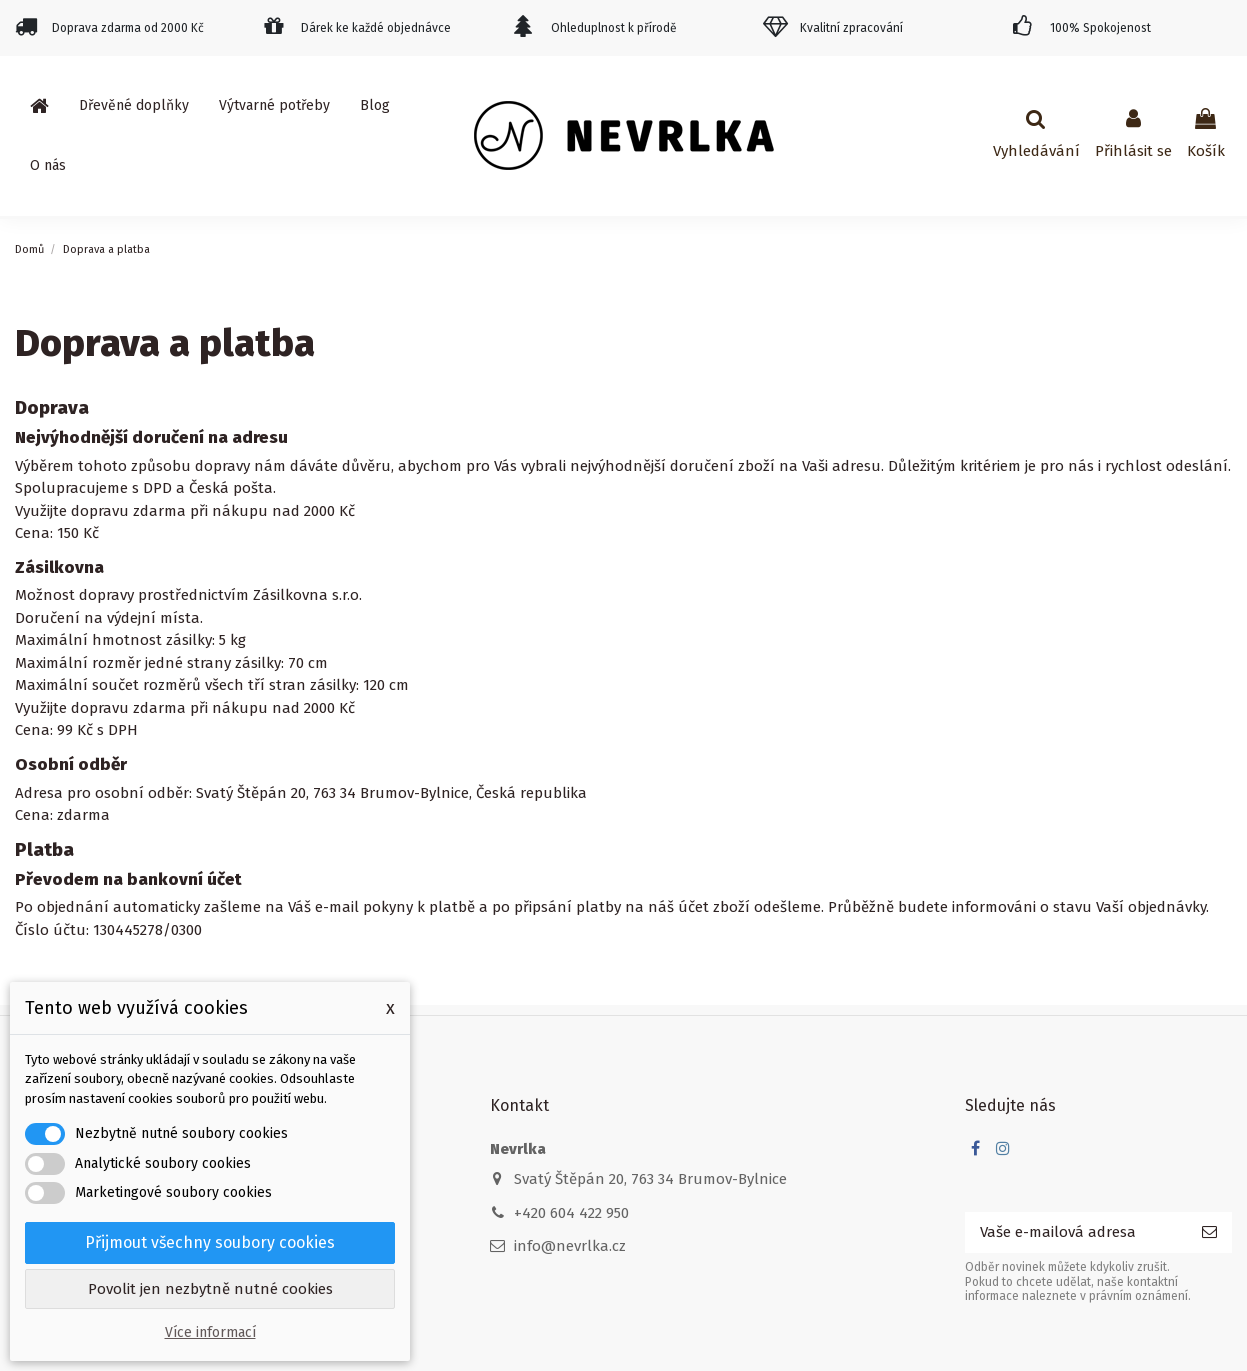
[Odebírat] (1209, 1232)
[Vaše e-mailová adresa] (1076, 1232)
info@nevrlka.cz (570, 1246)
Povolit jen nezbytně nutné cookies (210, 1289)
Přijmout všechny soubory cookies (210, 1242)
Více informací (210, 1332)
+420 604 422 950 (571, 1213)
